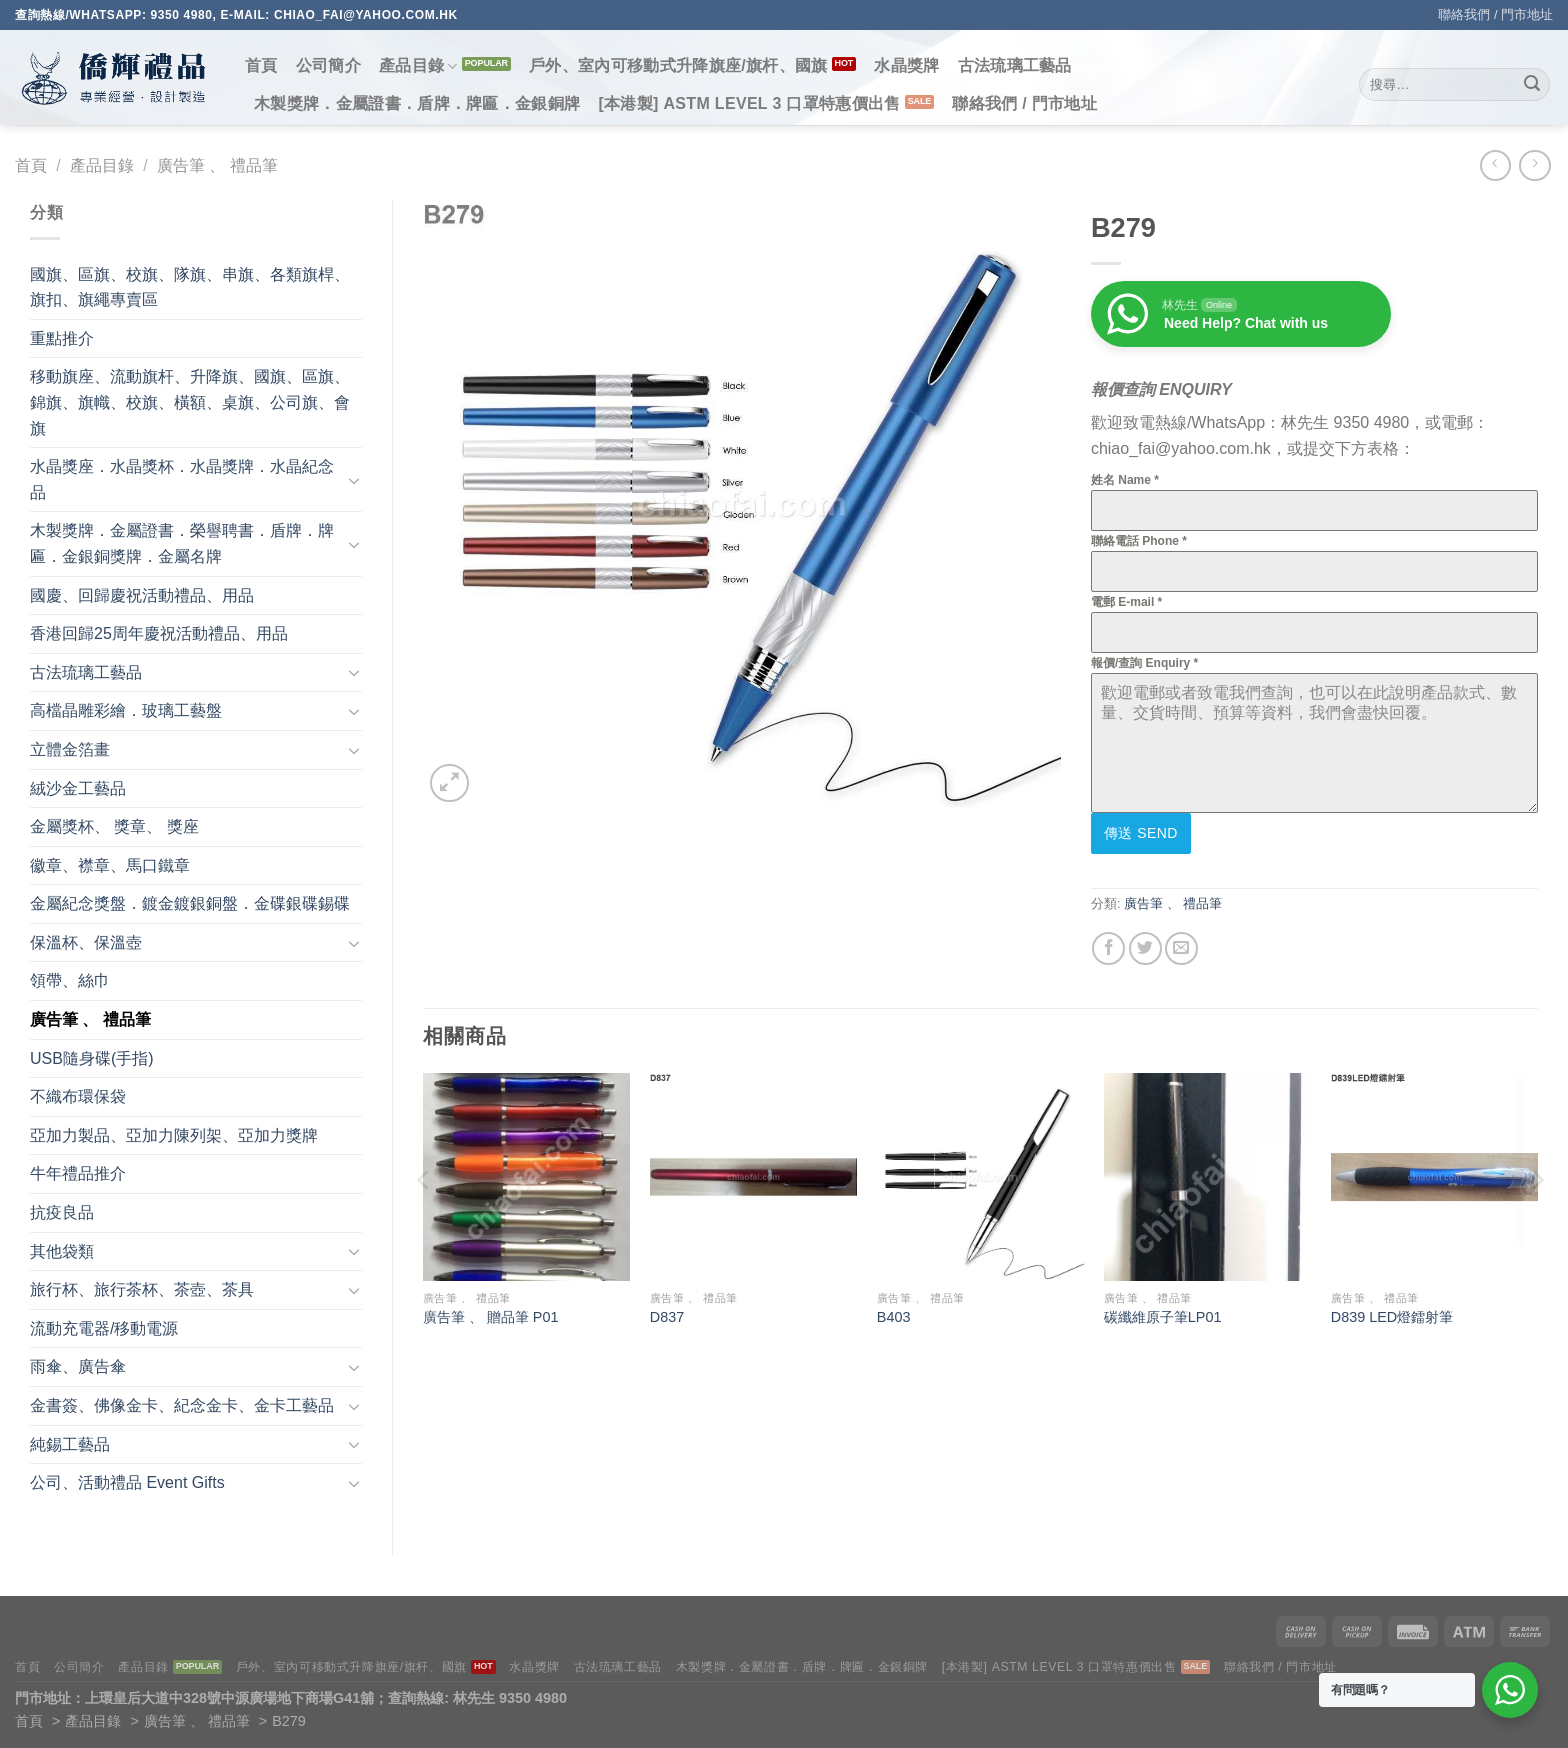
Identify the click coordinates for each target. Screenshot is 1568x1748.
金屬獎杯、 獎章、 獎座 (114, 826)
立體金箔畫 (70, 749)
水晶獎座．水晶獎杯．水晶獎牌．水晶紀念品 (182, 479)
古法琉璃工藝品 (1015, 65)
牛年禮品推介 (78, 1173)
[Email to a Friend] (1181, 944)
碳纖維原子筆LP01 (1163, 1313)
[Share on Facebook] (1108, 944)
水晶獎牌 (906, 65)
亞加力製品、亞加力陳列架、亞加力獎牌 (174, 1135)
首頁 (261, 65)
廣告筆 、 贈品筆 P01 (491, 1313)
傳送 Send (1141, 833)
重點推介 (62, 338)
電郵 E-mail (1126, 602)
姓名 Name (1125, 480)
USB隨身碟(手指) (92, 1058)
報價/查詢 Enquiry (1144, 663)
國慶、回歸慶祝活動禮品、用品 (142, 595)
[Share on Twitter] (1145, 944)
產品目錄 (418, 66)
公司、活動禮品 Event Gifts (127, 1482)
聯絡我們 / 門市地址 (1495, 14)
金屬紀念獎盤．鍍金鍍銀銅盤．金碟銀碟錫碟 (190, 903)
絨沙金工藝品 (78, 788)
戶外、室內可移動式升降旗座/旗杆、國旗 (678, 65)
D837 (667, 1313)
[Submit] (1532, 85)
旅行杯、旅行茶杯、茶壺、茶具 (142, 1289)
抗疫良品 (62, 1212)
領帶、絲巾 (70, 980)
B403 (894, 1313)
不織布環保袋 (78, 1096)
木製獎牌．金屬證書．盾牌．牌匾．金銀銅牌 (417, 103)
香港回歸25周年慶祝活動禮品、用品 (159, 633)
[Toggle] (354, 480)
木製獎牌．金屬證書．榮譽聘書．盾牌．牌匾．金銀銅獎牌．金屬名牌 (182, 543)
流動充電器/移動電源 (104, 1328)
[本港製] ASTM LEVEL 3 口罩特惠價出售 (749, 103)
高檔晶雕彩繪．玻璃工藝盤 (126, 710)
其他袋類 (62, 1251)
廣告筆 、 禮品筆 (217, 165)
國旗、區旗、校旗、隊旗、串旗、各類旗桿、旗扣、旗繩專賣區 (190, 287)
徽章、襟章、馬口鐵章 (110, 865)
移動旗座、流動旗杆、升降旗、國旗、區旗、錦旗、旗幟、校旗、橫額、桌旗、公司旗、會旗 (190, 402)
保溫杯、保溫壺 (86, 942)
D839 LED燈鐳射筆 (1392, 1313)
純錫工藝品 (70, 1444)
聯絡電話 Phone (1139, 541)
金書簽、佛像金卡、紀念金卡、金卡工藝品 (182, 1405)
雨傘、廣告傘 (78, 1366)
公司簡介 (328, 65)
